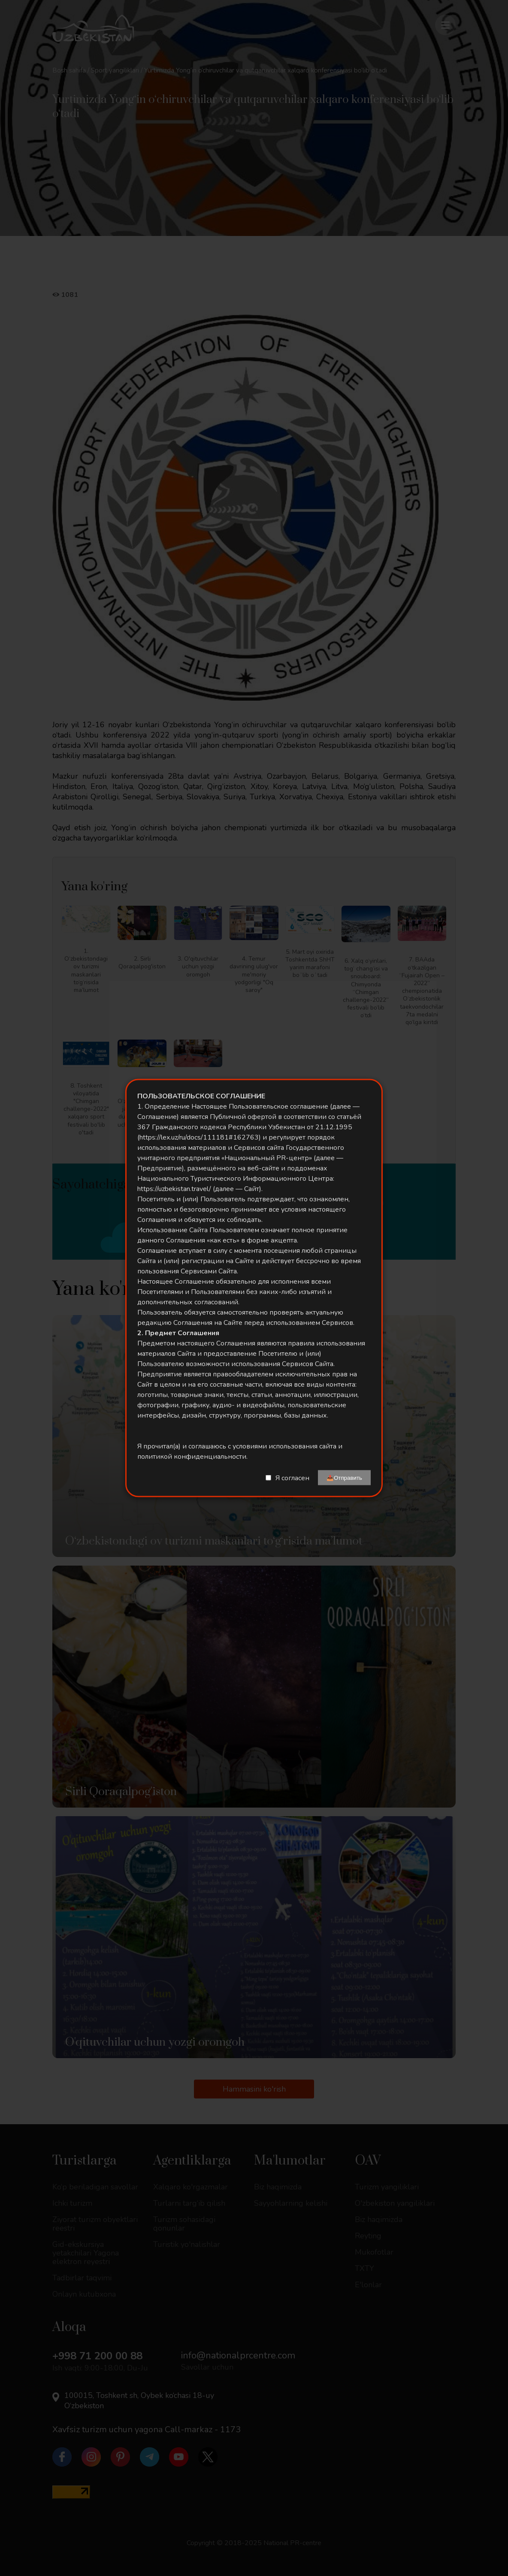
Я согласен (292, 1477)
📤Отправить (344, 1478)
